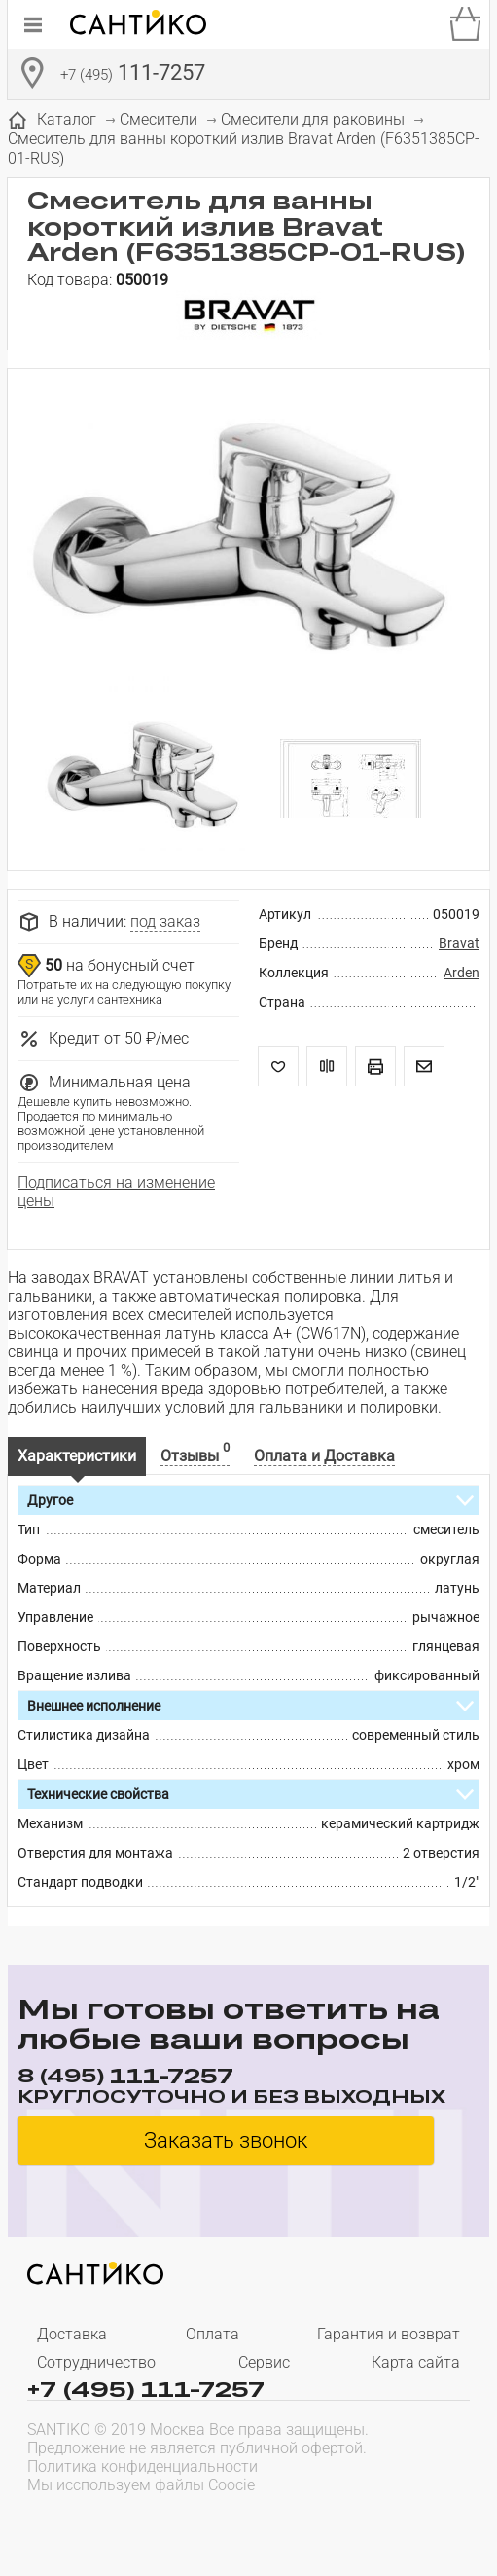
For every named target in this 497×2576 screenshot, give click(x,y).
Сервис (264, 2362)
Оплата (212, 2334)
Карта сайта (416, 2362)
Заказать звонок (225, 2140)
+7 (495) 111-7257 (146, 2388)
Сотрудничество (96, 2362)
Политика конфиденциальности (142, 2466)
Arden (461, 972)
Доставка (72, 2334)
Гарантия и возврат (388, 2334)
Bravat (459, 943)
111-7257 (132, 75)
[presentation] (151, 2523)
